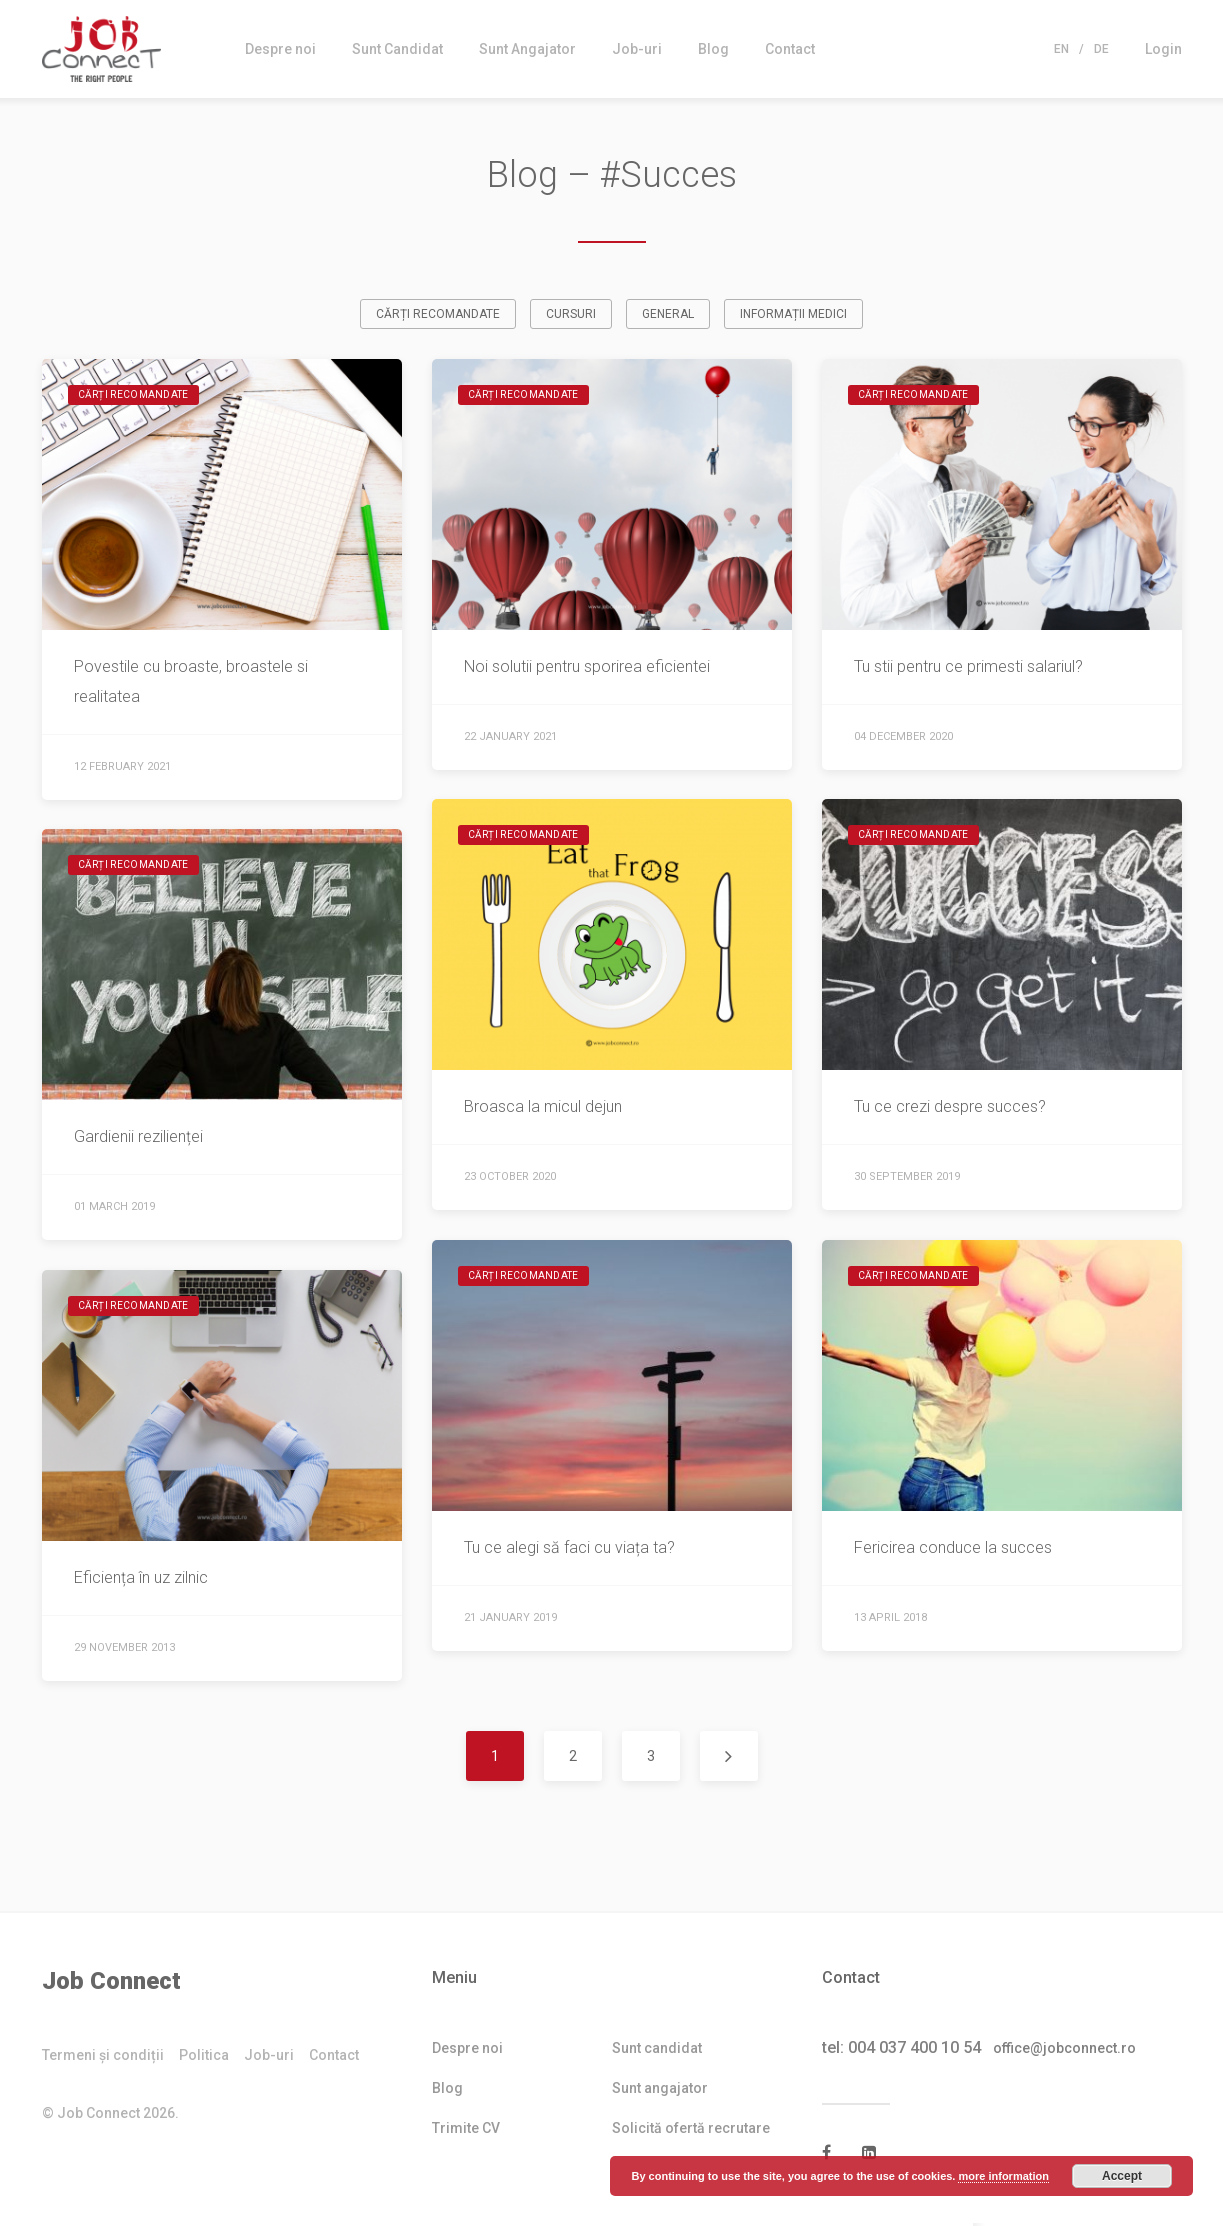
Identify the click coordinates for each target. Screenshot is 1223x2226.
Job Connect (111, 1984)
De (1101, 49)
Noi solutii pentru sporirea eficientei (587, 669)
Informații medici (793, 317)
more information (1003, 2176)
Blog (713, 49)
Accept (1122, 2176)
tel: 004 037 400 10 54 (901, 2050)
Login (1163, 49)
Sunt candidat (657, 2051)
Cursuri (571, 317)
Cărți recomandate (438, 317)
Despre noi (280, 49)
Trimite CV (466, 2131)
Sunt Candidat (397, 49)
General (668, 317)
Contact (790, 49)
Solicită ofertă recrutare (691, 2131)
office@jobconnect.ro (1076, 2051)
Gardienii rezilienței (138, 1139)
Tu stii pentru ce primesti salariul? (968, 669)
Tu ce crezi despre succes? (950, 1109)
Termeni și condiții (103, 2059)
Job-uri (637, 49)
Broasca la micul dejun (547, 1109)
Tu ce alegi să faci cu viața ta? (569, 1550)
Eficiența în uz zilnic (141, 1580)
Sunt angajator (660, 2091)
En (1061, 49)
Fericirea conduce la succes (953, 1550)
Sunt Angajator (527, 49)
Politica (204, 2059)
